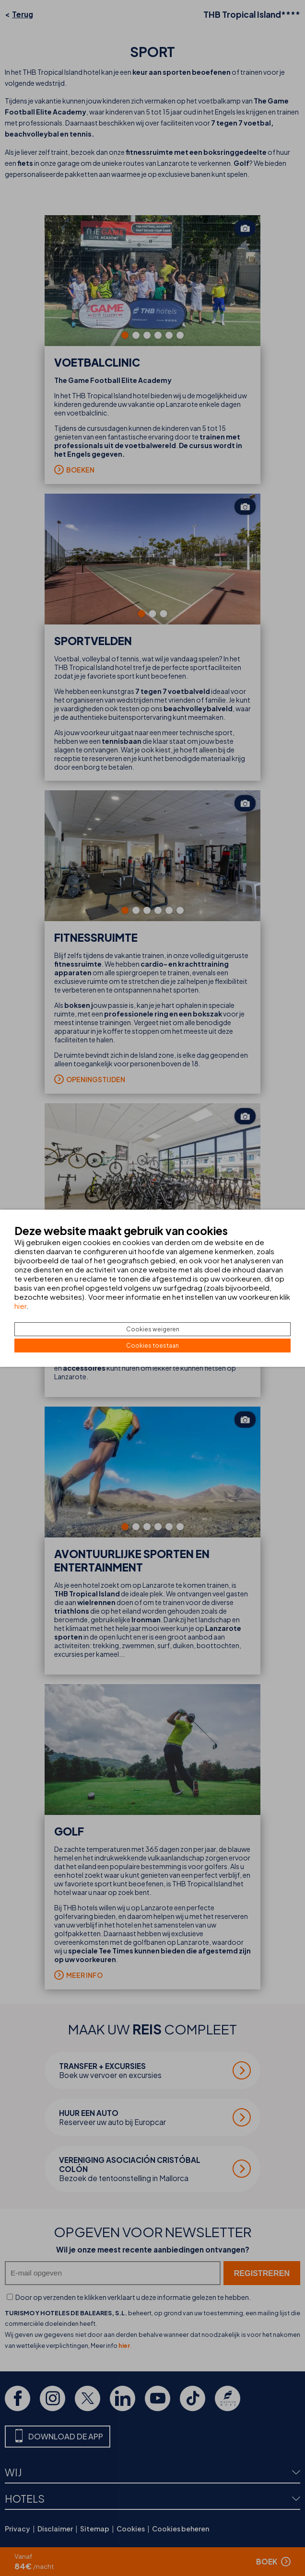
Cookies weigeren (152, 1329)
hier (20, 1305)
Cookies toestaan (152, 1345)
